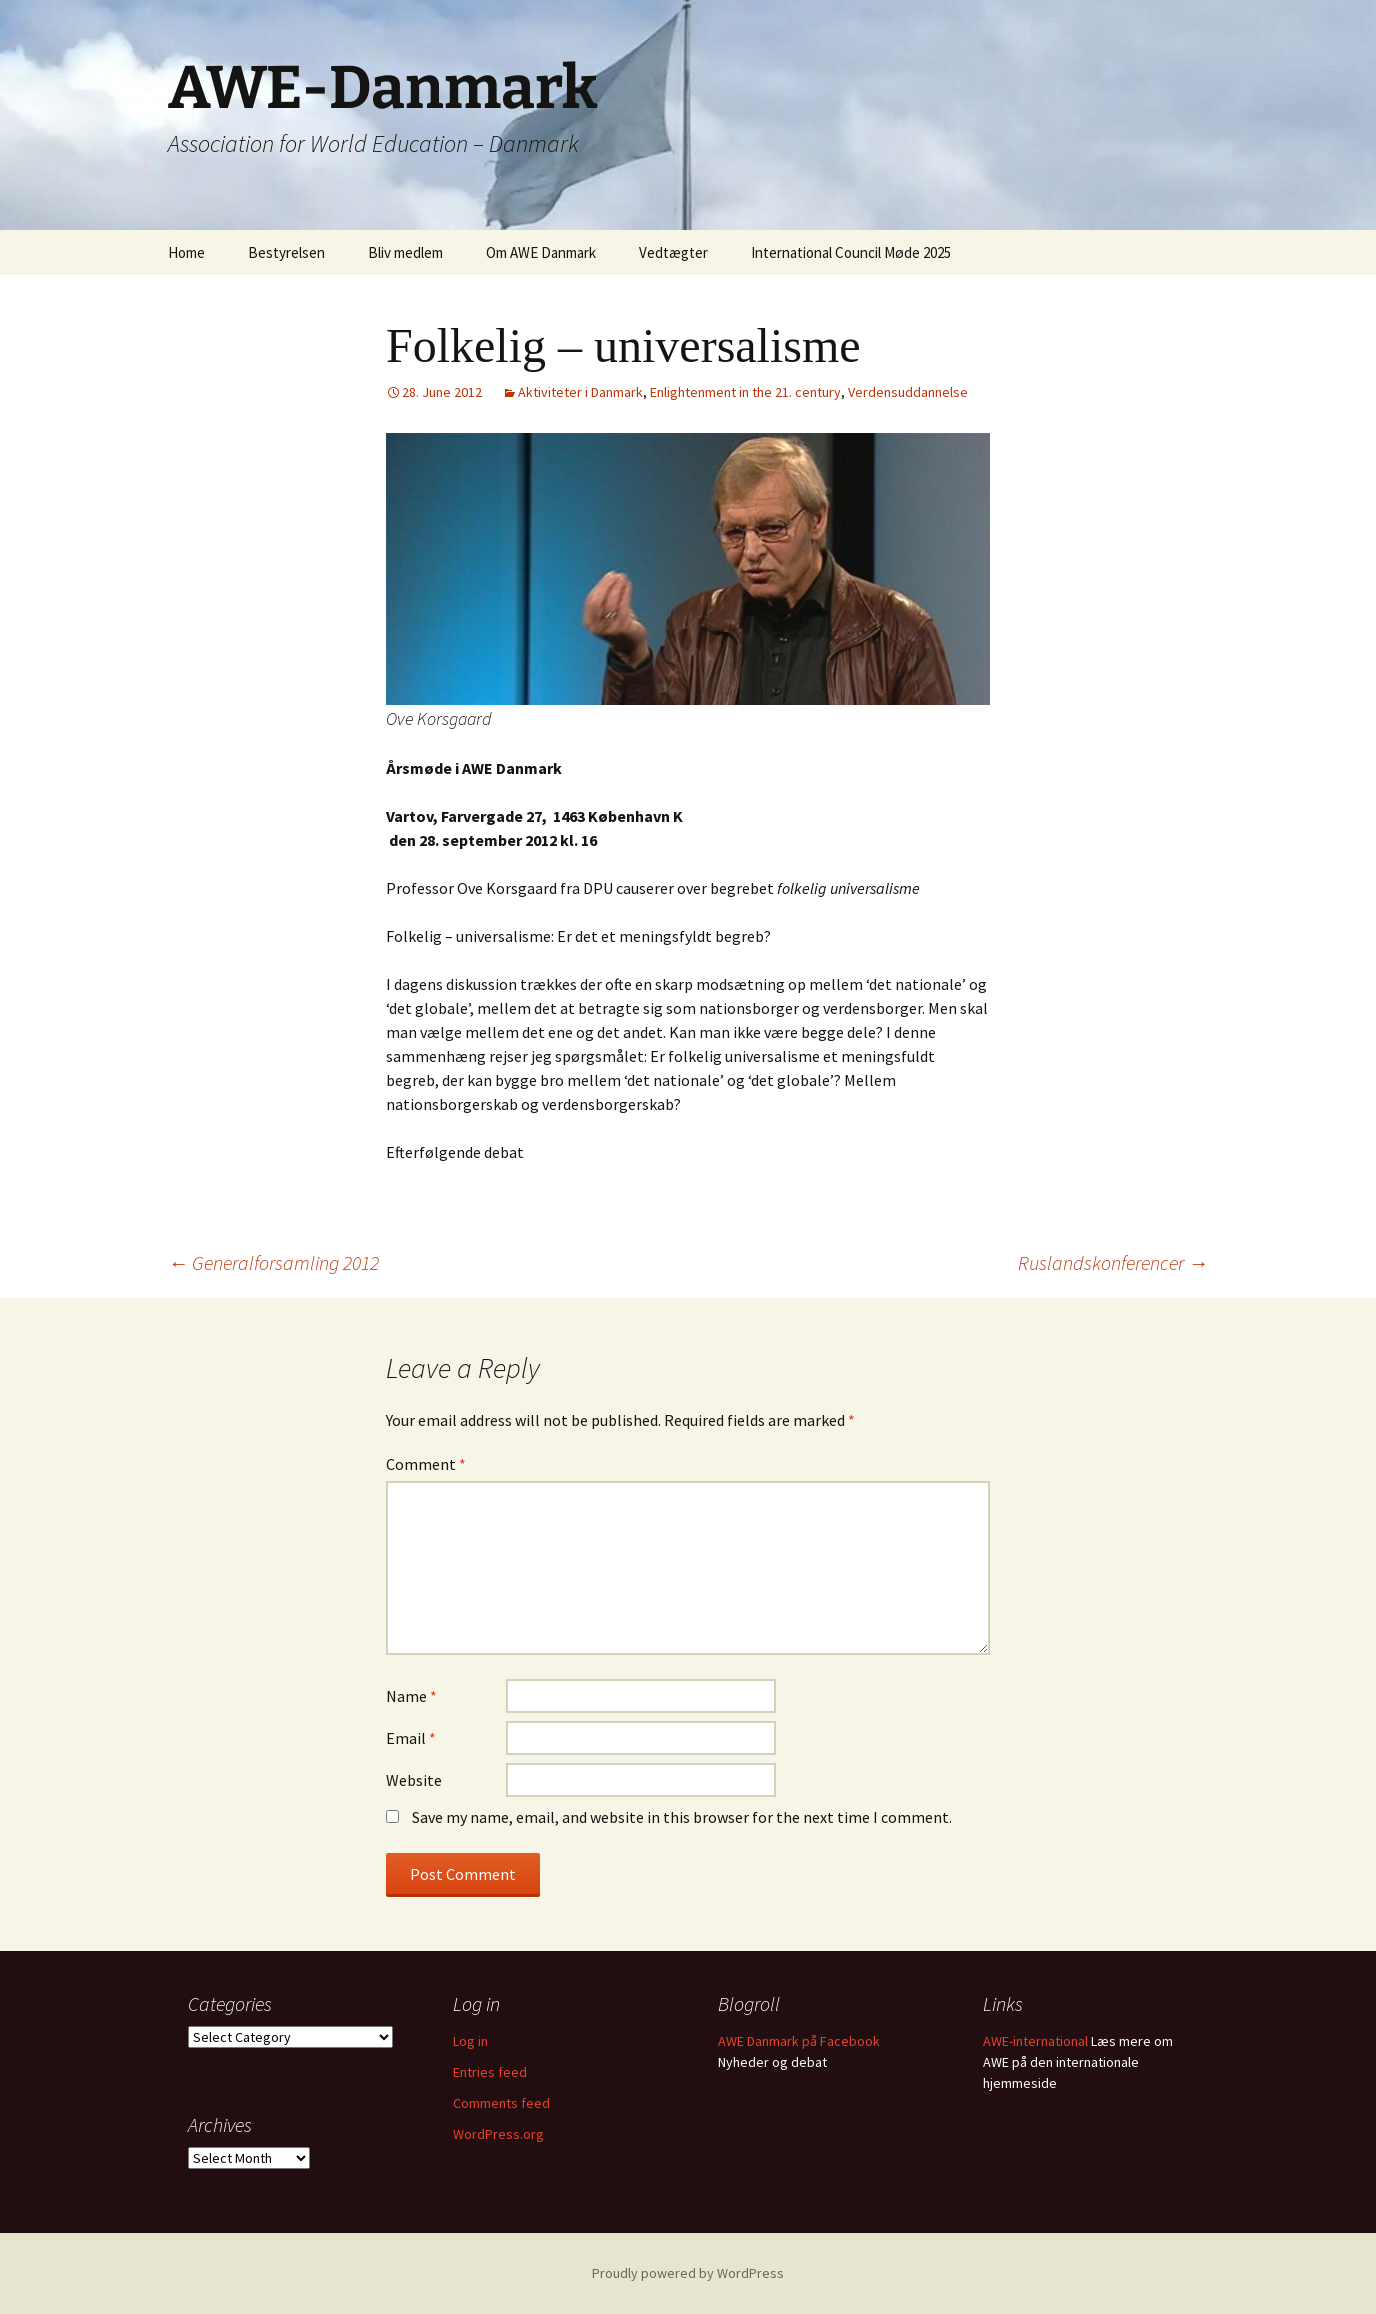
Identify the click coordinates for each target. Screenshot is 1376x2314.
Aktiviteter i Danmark (580, 392)
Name (411, 1696)
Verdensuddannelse (908, 392)
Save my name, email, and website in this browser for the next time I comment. (682, 1817)
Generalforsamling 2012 (273, 1262)
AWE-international (1035, 2041)
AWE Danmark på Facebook (799, 2041)
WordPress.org (498, 2134)
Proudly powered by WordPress (688, 2273)
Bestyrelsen (286, 252)
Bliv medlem (405, 252)
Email (411, 1738)
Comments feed (501, 2103)
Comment (426, 1464)
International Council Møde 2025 (851, 252)
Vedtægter (673, 252)
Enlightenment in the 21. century (745, 392)
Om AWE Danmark (541, 252)
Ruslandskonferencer (1113, 1262)
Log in (470, 2041)
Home (186, 252)
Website (414, 1780)
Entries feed (490, 2072)
